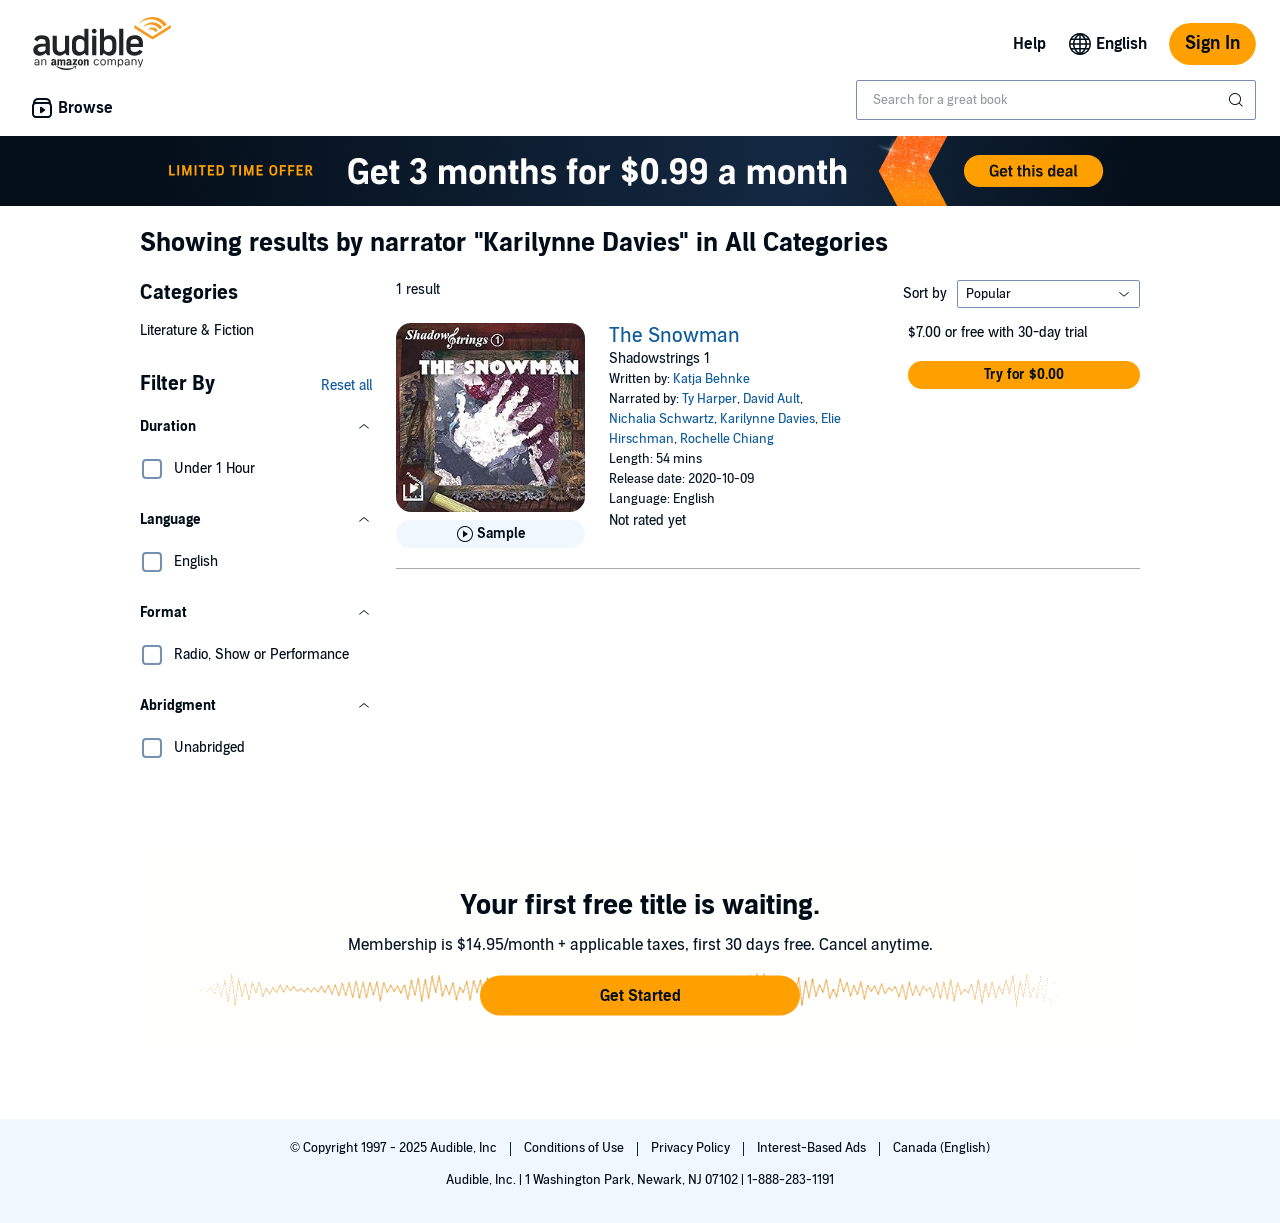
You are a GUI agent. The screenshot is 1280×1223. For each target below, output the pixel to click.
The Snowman (674, 336)
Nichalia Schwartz (661, 419)
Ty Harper (709, 399)
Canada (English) (941, 1148)
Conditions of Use (575, 1148)
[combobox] (1056, 100)
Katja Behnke (711, 379)
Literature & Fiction (197, 330)
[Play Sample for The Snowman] (490, 534)
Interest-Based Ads (813, 1148)
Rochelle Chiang (727, 439)
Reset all (346, 385)
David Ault (771, 399)
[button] (256, 427)
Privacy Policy (692, 1148)
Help (1029, 44)
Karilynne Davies (767, 419)
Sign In (1212, 43)
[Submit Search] (1238, 100)
